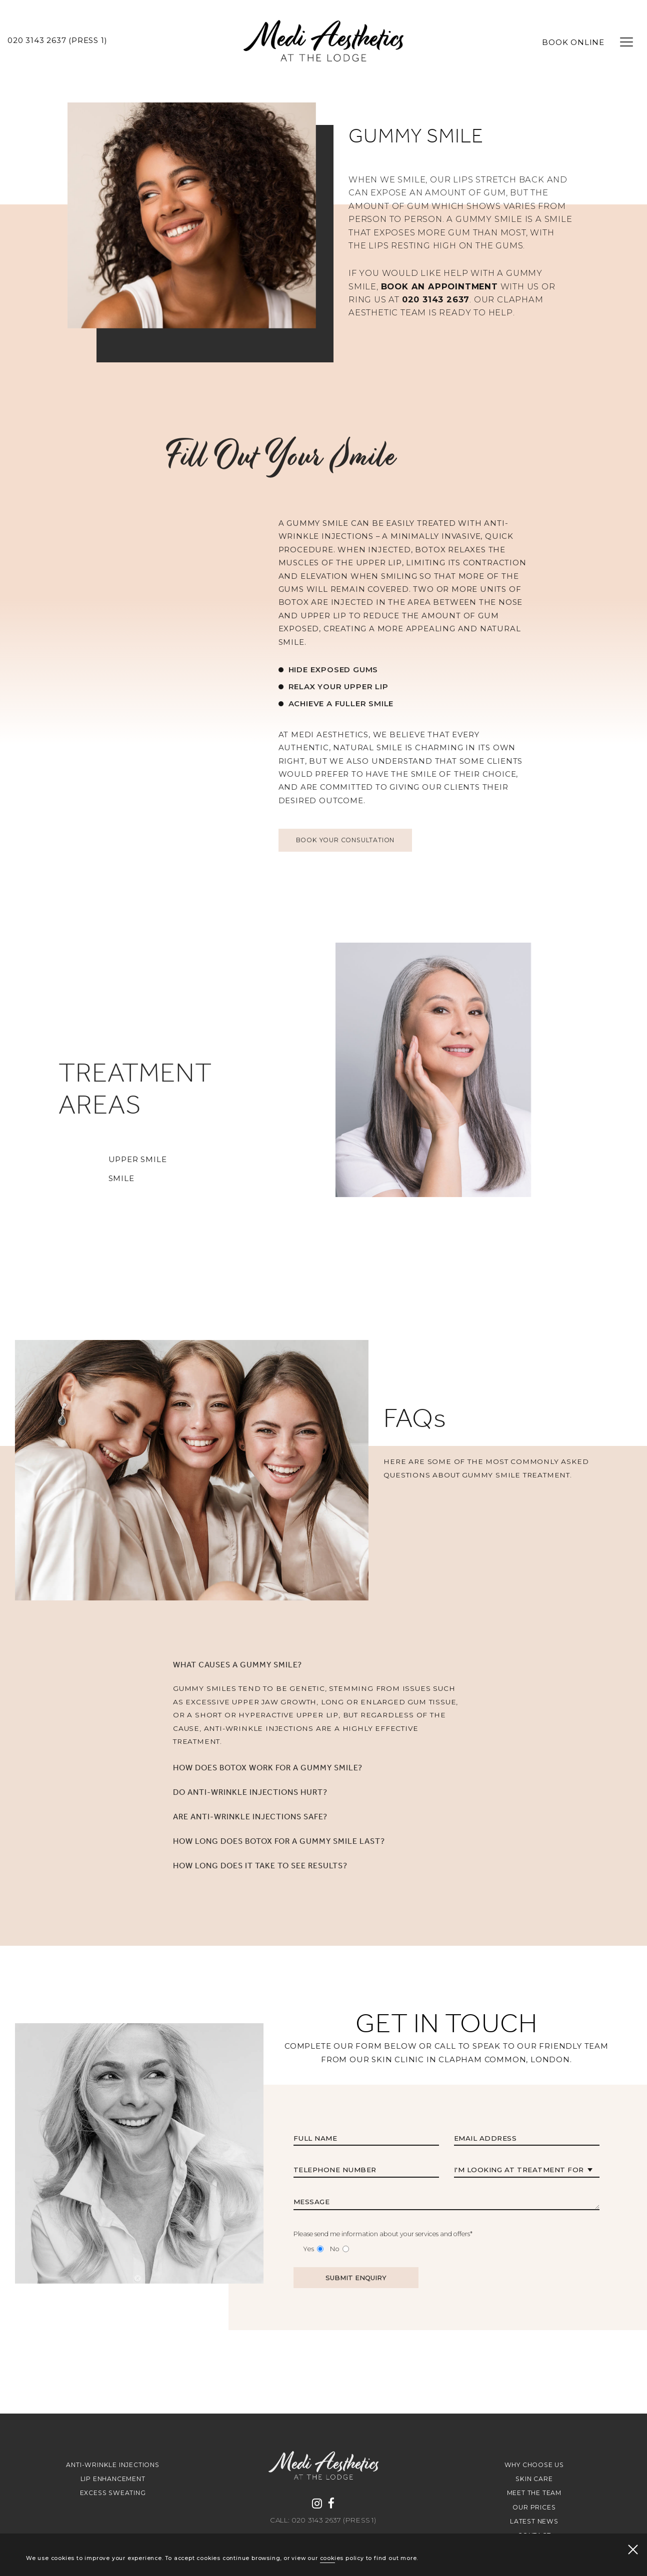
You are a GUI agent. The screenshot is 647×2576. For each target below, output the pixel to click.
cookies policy (342, 2558)
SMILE (77, 1178)
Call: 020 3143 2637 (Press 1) (323, 2520)
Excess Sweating (113, 2493)
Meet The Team (534, 2493)
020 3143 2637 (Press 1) (57, 40)
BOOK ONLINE (573, 42)
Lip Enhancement (113, 2479)
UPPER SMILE (93, 1159)
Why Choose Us (534, 2465)
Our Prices (534, 2507)
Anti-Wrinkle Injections (112, 2465)
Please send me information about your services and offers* (383, 2278)
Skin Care (534, 2479)
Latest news (534, 2521)
